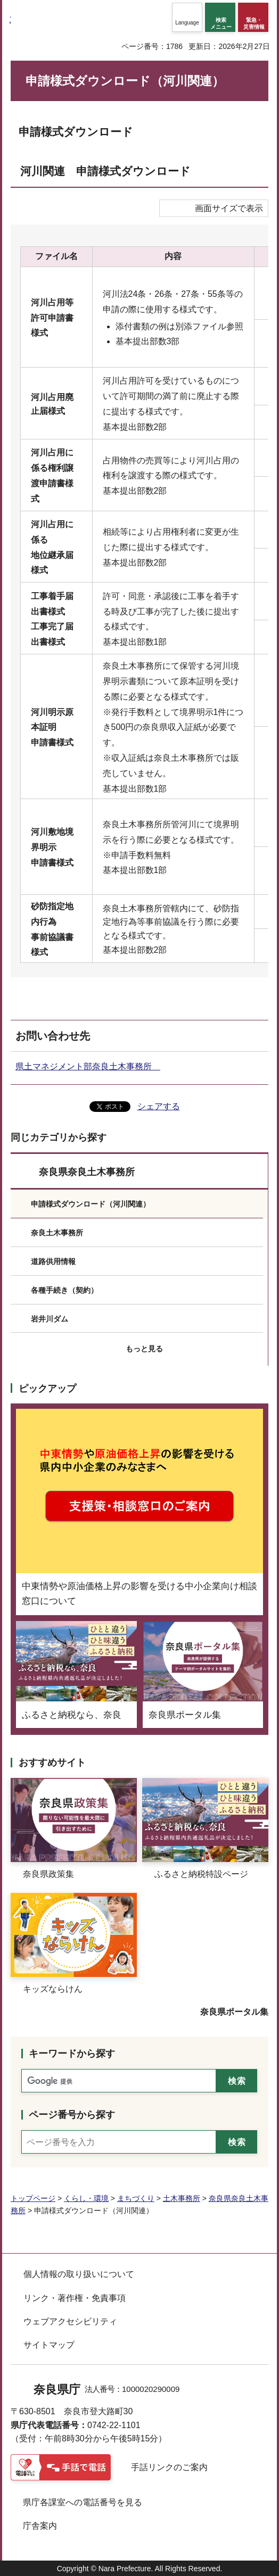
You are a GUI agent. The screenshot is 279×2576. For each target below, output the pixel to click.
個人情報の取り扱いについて (78, 2274)
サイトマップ (49, 2344)
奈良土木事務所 (57, 1232)
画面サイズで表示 (229, 208)
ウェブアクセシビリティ (70, 2321)
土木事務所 (181, 2198)
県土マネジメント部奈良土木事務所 (87, 1066)
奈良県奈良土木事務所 (87, 1172)
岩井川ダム (49, 1319)
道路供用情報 (53, 1261)
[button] (187, 17)
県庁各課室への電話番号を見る (82, 2502)
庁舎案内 (40, 2525)
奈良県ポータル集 (234, 2011)
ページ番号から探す (72, 2114)
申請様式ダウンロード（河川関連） (90, 1204)
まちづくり (135, 2198)
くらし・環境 (86, 2198)
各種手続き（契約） (64, 1290)
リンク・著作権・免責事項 (74, 2298)
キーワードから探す (72, 2053)
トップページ (33, 2198)
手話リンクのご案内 (169, 2467)
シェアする (158, 1106)
